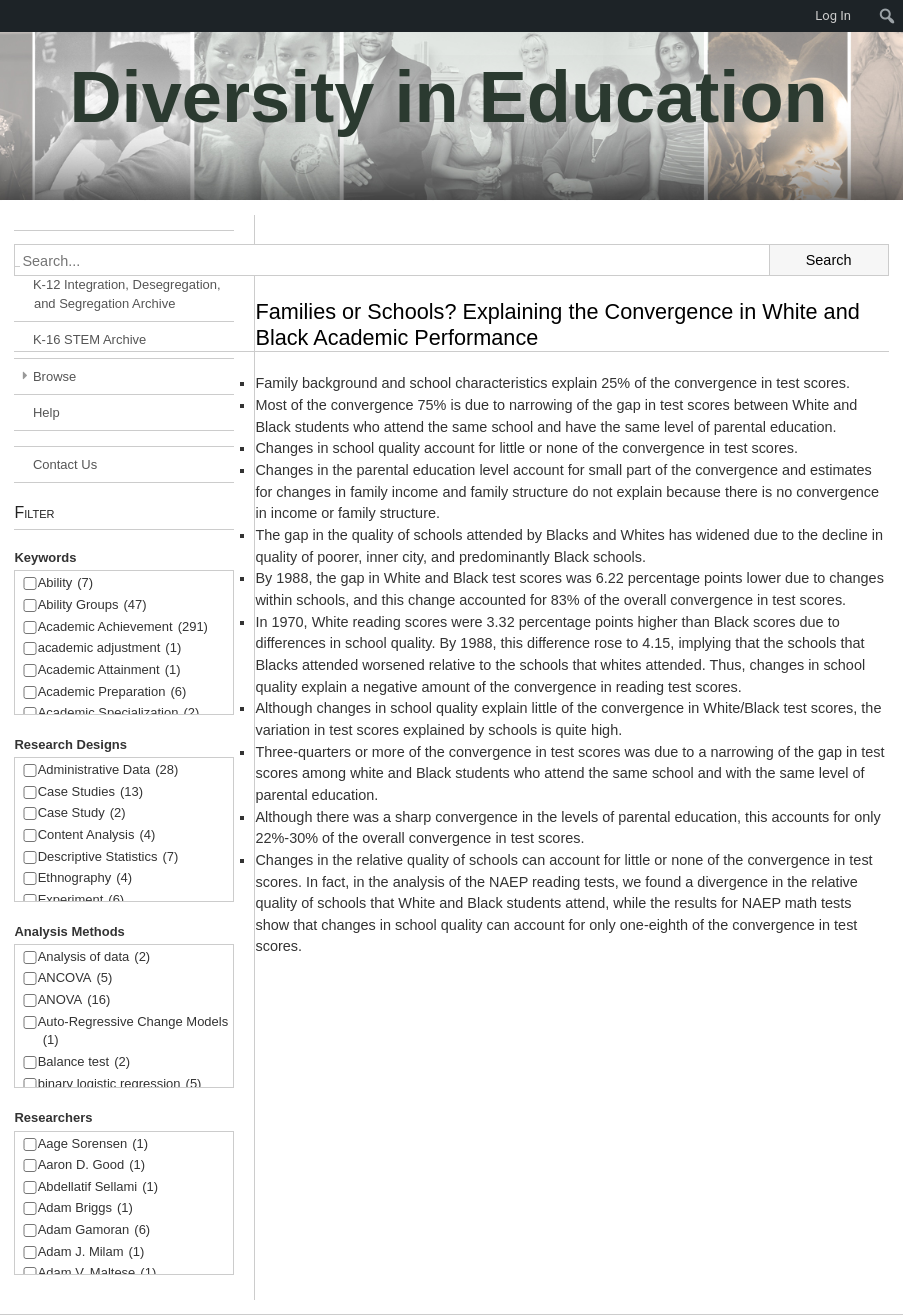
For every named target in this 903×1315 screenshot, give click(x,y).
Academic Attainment (109, 670)
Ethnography (85, 878)
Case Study (82, 813)
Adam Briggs (85, 1208)
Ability (66, 583)
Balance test (84, 1062)
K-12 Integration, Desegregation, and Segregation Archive (127, 294)
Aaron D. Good (92, 1165)
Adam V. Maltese (97, 1273)
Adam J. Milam (91, 1252)
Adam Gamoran (94, 1230)
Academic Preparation (112, 692)
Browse (54, 376)
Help (46, 412)
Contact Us (65, 464)
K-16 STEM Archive (89, 339)
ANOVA (74, 1000)
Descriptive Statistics (108, 857)
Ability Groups (92, 605)
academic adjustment (110, 648)
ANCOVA (75, 978)
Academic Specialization (119, 713)
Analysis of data (94, 957)
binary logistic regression (120, 1084)
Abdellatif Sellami (98, 1187)
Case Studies (90, 792)
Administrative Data (108, 770)
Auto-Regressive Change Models (133, 1032)
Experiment (81, 900)
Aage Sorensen (93, 1144)
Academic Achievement (123, 627)
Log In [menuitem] (833, 15)
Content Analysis (97, 835)
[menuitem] (887, 16)
